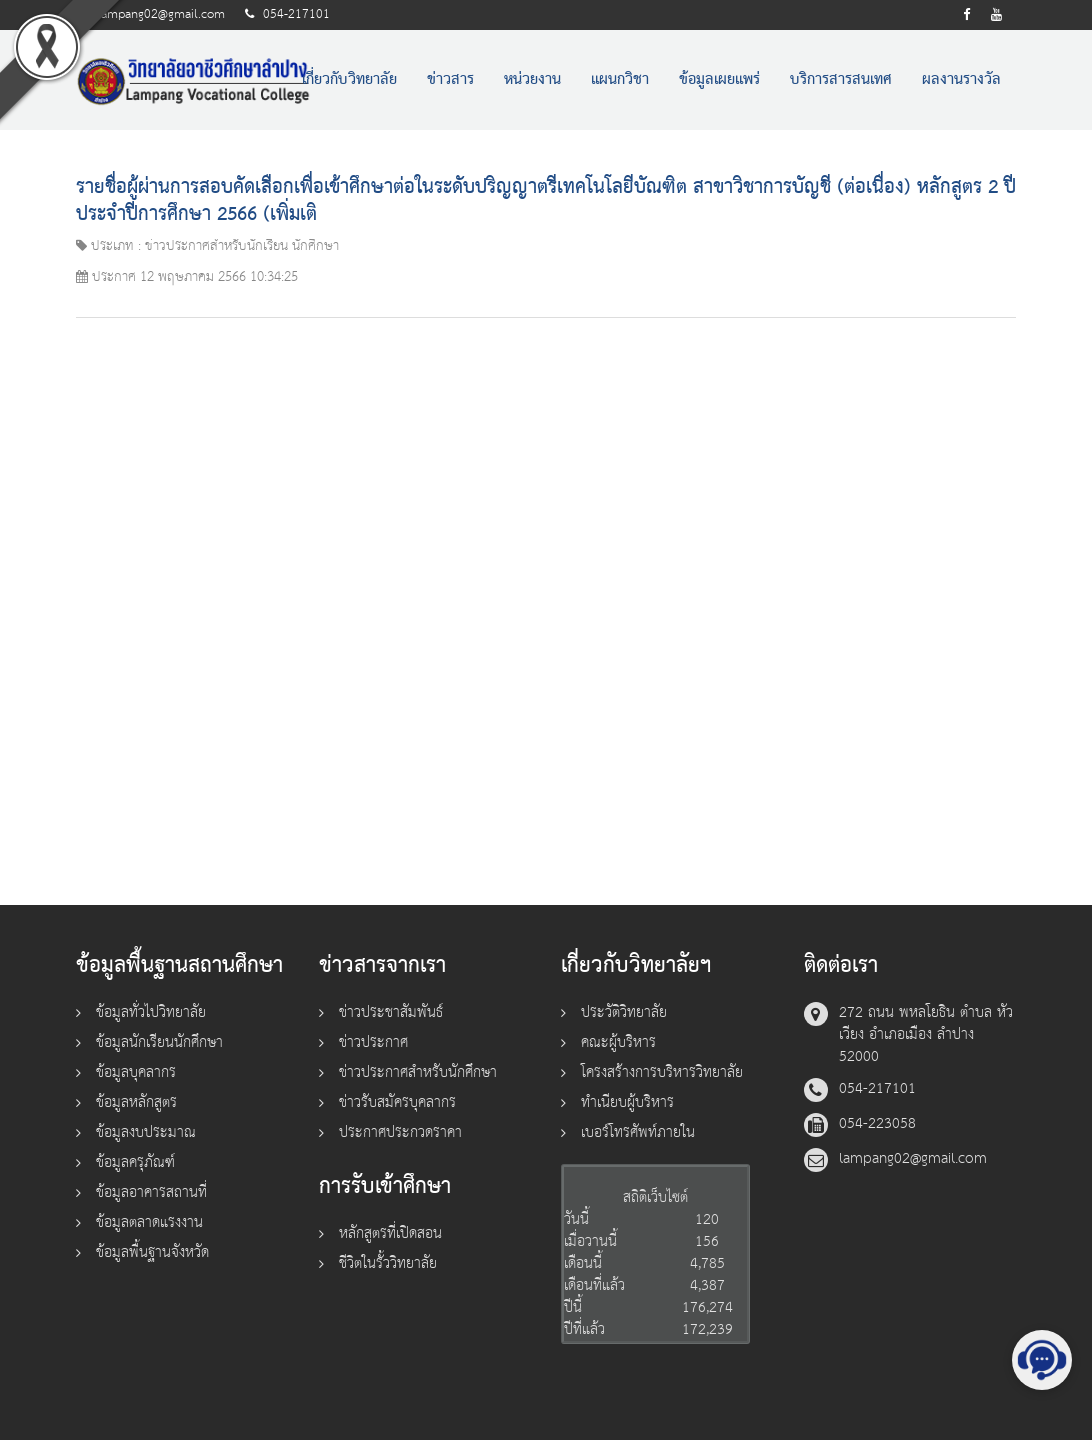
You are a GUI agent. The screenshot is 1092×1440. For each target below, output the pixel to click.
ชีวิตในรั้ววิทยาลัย (388, 1263)
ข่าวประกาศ (373, 1042)
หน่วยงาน (532, 80)
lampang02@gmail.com (161, 14)
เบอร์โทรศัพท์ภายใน (638, 1132)
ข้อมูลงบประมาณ (146, 1132)
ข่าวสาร (450, 80)
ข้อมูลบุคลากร (136, 1072)
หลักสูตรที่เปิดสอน (390, 1233)
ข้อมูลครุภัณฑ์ (135, 1162)
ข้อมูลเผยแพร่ (719, 80)
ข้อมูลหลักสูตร (136, 1102)
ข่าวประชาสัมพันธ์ (391, 1012)
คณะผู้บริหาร (618, 1042)
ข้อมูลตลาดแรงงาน (149, 1222)
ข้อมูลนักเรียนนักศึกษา (159, 1042)
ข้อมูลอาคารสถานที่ (151, 1192)
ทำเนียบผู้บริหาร (627, 1102)
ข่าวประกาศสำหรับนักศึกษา (418, 1072)
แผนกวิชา (620, 80)
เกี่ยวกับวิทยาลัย (349, 80)
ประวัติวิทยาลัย (624, 1012)
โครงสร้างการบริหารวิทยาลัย (662, 1072)
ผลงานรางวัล (961, 80)
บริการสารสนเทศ (841, 80)
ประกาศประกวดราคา (400, 1132)
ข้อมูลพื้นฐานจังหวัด (152, 1252)
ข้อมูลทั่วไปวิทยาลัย (151, 1012)
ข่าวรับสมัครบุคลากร (397, 1102)
